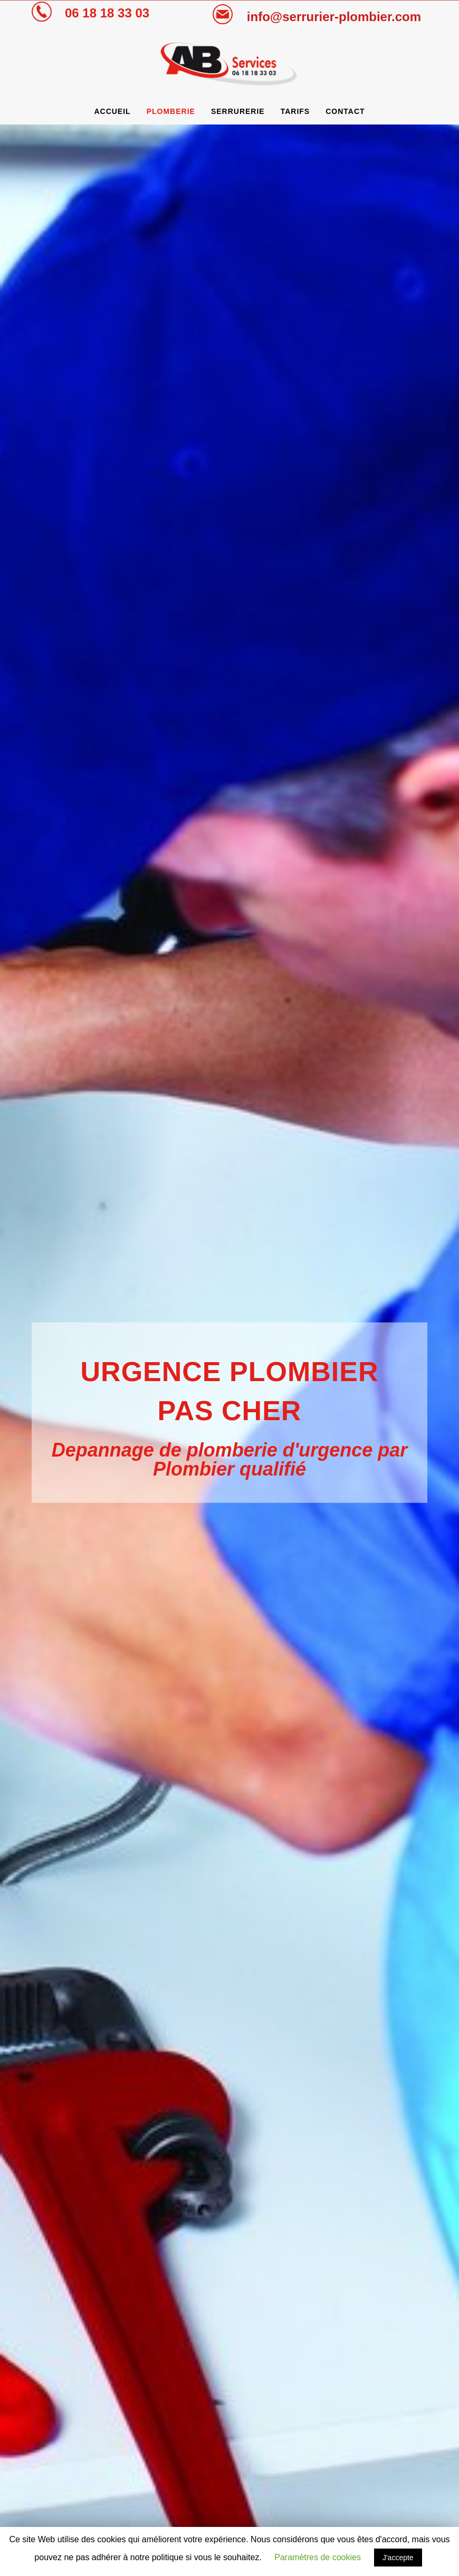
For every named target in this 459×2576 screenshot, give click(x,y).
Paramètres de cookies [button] (317, 2557)
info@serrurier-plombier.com (334, 16)
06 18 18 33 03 (107, 13)
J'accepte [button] (398, 2557)
